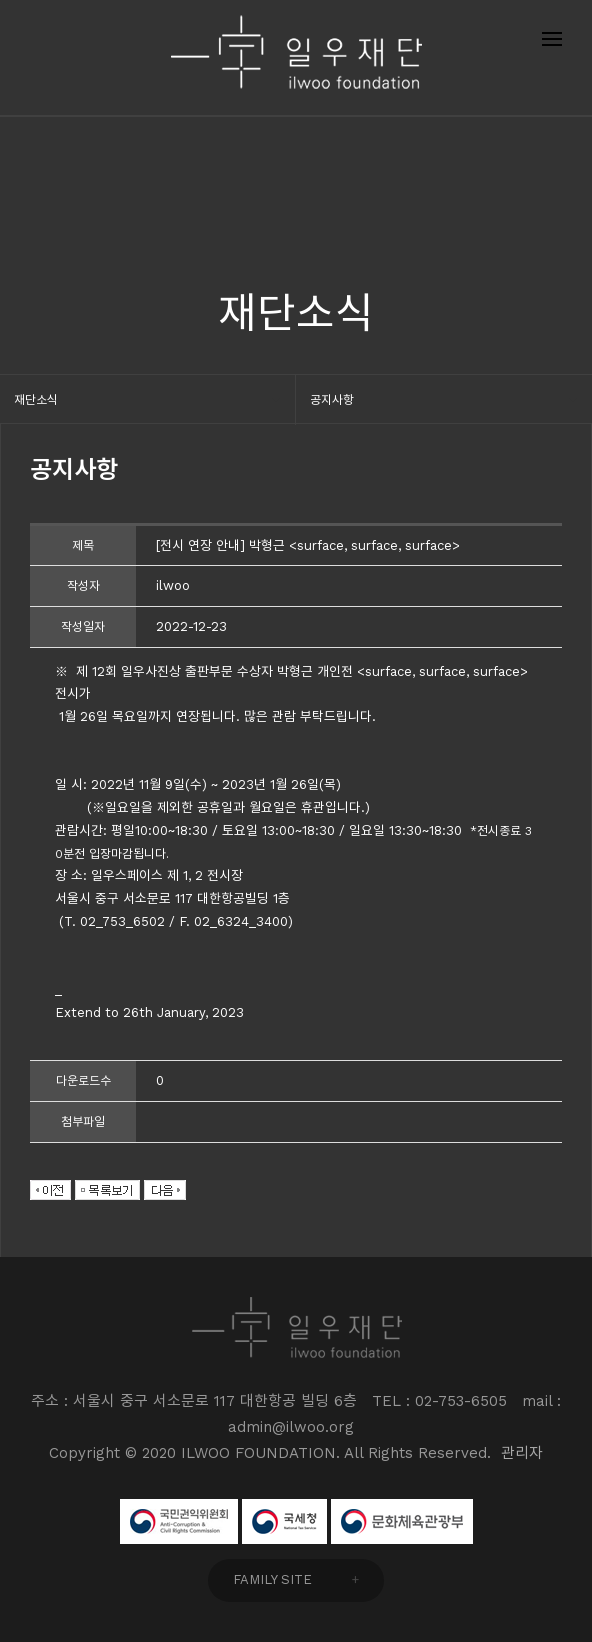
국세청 (284, 1521)
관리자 (522, 1453)
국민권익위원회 (179, 1521)
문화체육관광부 (402, 1521)
